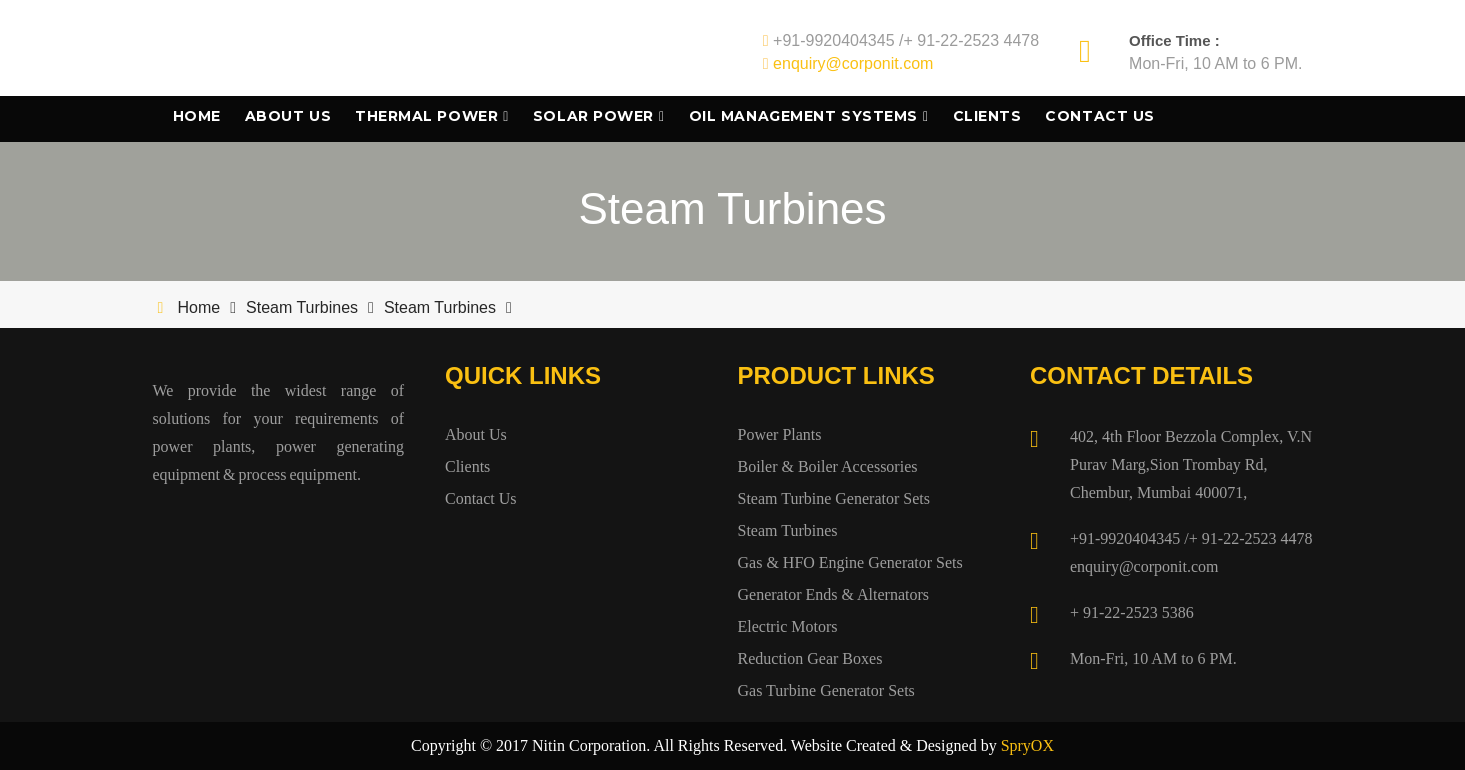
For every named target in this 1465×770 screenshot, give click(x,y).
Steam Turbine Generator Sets (834, 498)
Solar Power (593, 116)
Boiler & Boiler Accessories (828, 466)
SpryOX (1027, 745)
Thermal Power (426, 116)
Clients (987, 116)
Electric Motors (788, 626)
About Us (288, 116)
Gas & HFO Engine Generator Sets (850, 562)
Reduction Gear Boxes (810, 658)
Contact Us (1100, 116)
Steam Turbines (302, 307)
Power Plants (780, 434)
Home (197, 116)
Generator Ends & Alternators (834, 594)
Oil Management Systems (803, 116)
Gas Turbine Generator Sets (826, 690)
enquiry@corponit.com (853, 63)
